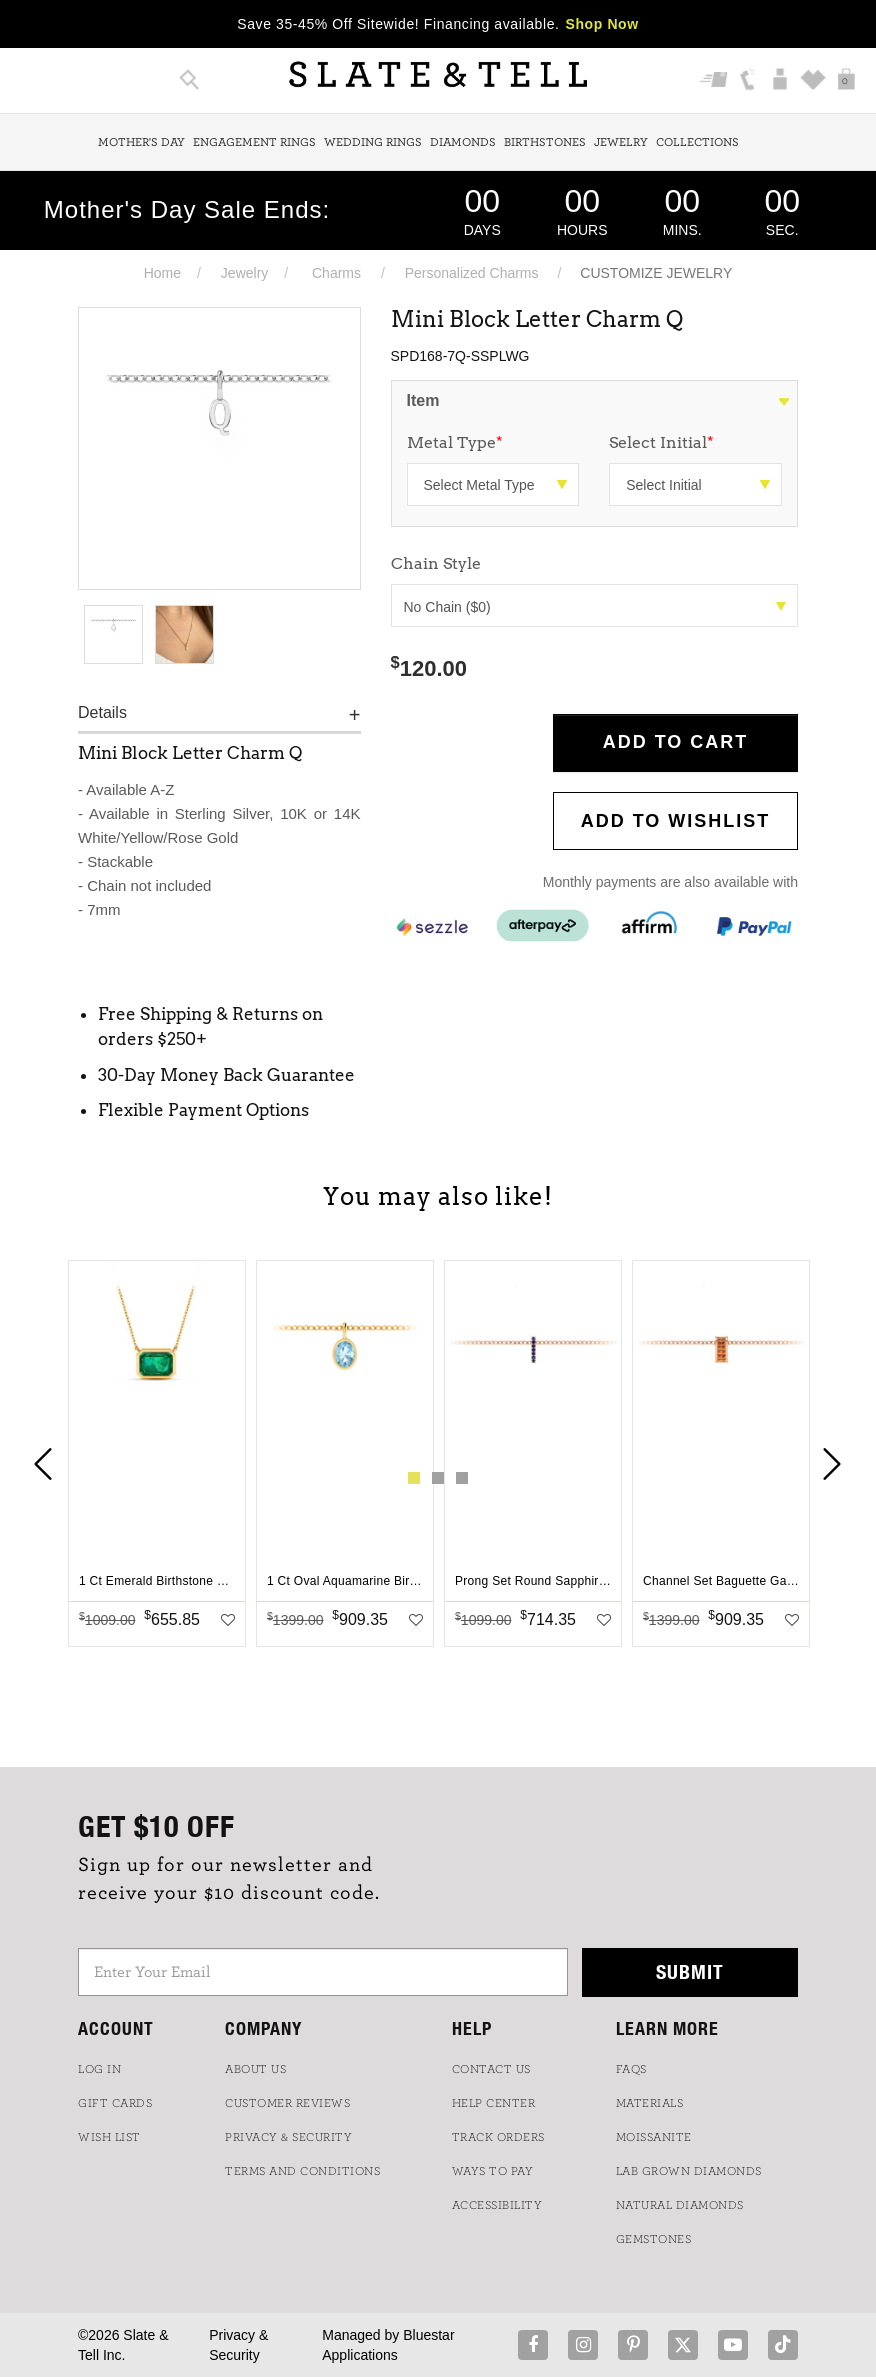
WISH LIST (109, 2137)
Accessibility (497, 2205)
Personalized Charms (472, 273)
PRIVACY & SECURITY (288, 2137)
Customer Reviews (287, 2103)
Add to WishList (676, 821)
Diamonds (463, 142)
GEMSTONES (654, 2239)
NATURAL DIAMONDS (680, 2205)
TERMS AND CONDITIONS (302, 2171)
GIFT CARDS (115, 2103)
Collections (697, 142)
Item (423, 400)
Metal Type (455, 442)
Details (102, 712)
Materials (650, 2103)
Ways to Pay (493, 2171)
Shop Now (602, 24)
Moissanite (654, 2137)
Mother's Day (141, 142)
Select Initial (661, 442)
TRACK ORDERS (498, 2137)
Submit (690, 1971)
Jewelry (621, 142)
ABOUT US (255, 2069)
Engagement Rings (254, 142)
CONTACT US (491, 2069)
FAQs (631, 2069)
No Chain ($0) (595, 607)
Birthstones (545, 142)
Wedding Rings (373, 142)
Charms (336, 273)
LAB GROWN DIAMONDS (689, 2171)
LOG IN (99, 2069)
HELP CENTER (494, 2103)
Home (162, 273)
